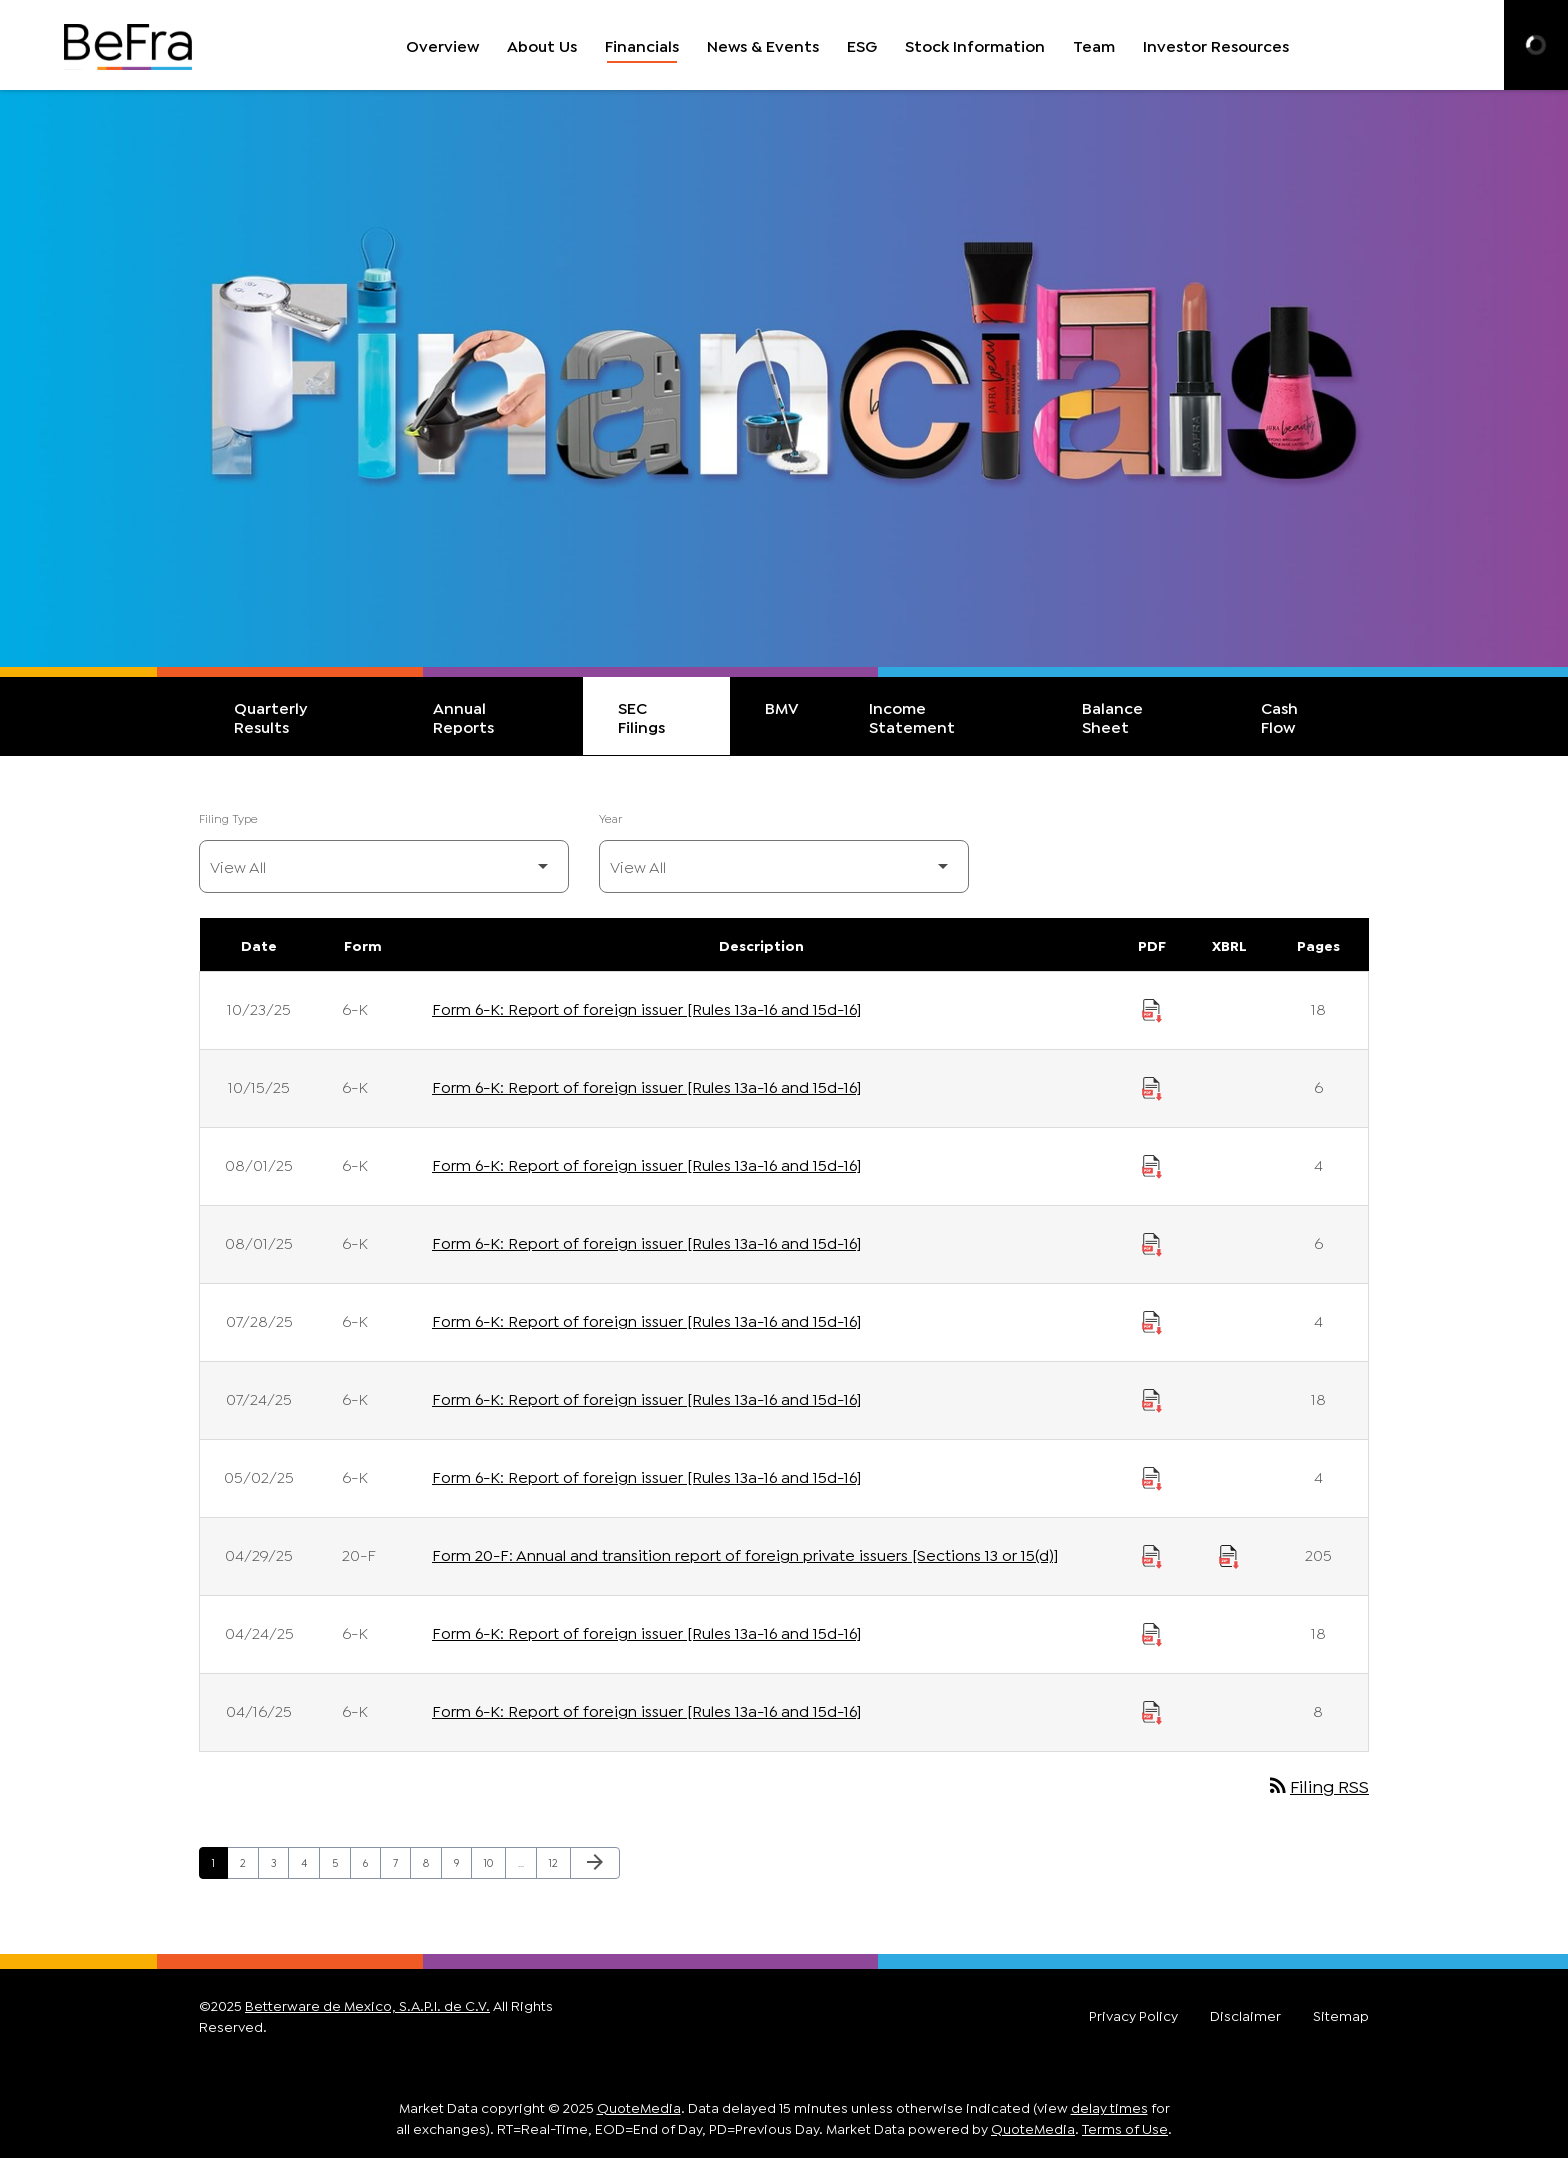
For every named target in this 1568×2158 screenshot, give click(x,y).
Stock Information (975, 44)
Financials (642, 44)
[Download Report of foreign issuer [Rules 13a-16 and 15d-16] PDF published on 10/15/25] (1152, 1086)
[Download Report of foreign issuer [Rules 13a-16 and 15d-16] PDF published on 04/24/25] (1152, 1632)
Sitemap (1341, 2015)
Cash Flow (1279, 716)
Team (1094, 44)
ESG (862, 44)
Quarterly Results (270, 716)
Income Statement (912, 716)
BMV (782, 706)
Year (610, 817)
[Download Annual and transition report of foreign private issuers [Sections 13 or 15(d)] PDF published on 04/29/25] (1152, 1554)
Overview (442, 44)
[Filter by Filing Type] (384, 866)
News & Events (763, 44)
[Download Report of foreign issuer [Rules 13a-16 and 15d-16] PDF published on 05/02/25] (1152, 1476)
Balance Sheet (1112, 716)
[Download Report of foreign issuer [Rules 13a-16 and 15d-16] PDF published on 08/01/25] (1152, 1164)
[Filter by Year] (784, 866)
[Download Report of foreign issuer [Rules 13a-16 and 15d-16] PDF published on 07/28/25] (1152, 1320)
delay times (1109, 2106)
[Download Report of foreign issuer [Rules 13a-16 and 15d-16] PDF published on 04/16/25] (1152, 1710)
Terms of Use (1125, 2127)
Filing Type (228, 817)
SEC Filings (641, 716)
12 (559, 1861)
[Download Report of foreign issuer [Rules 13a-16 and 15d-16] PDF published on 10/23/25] (1152, 1008)
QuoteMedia (639, 2106)
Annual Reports (463, 716)
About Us (542, 44)
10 (494, 1861)
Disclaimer (1245, 2015)
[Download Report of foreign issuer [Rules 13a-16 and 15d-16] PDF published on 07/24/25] (1152, 1398)
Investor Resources (1216, 44)
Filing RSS (1317, 1785)
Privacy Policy (1133, 2015)
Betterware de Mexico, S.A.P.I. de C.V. (367, 2004)
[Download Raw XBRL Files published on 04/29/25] (1229, 1554)
